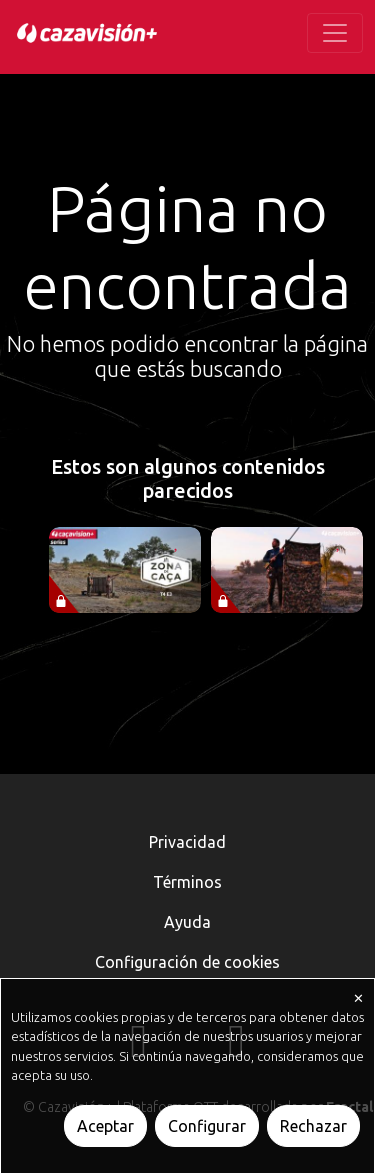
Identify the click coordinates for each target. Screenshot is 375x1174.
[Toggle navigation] (335, 33)
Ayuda (187, 922)
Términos (187, 882)
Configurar (207, 1126)
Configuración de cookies (187, 962)
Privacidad (187, 842)
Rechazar (313, 1126)
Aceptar (105, 1126)
